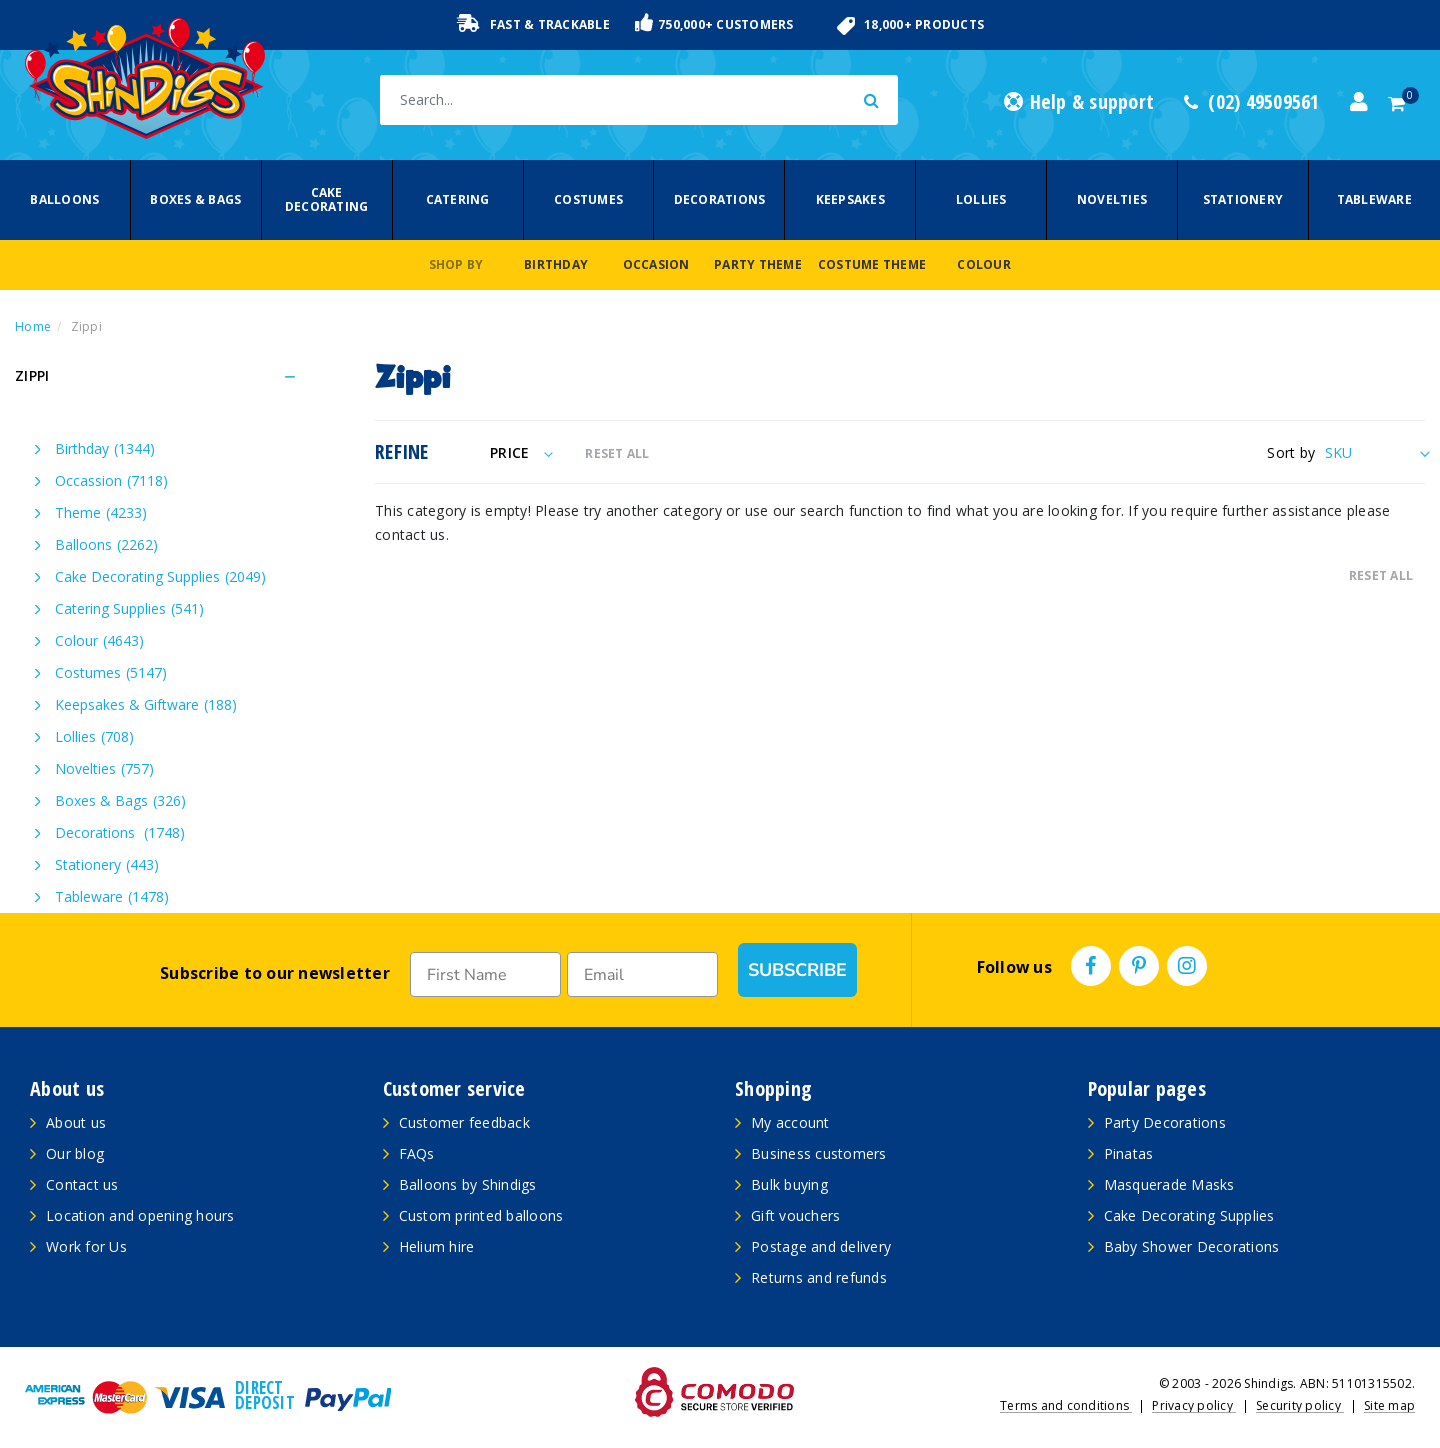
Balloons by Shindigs (468, 1184)
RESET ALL (617, 453)
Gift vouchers (795, 1215)
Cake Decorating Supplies (160, 576)
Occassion (111, 480)
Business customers (819, 1153)
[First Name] (483, 974)
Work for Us (86, 1246)
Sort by (1291, 452)
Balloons (64, 199)
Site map (1389, 1405)
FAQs (417, 1153)
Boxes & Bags (195, 199)
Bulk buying (789, 1184)
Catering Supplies (129, 608)
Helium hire (437, 1246)
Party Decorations (1165, 1122)
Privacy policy (1194, 1405)
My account (790, 1122)
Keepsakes (850, 199)
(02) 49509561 (1252, 102)
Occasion (656, 264)
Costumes (588, 199)
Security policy (1300, 1405)
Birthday (556, 264)
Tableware (1374, 199)
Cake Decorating (327, 199)
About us (76, 1122)
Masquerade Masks (1169, 1184)
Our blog (75, 1153)
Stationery (1243, 199)
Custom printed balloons (481, 1215)
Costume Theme (872, 264)
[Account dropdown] (1359, 102)
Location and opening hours (140, 1215)
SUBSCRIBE (794, 970)
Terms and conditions (1066, 1405)
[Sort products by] (1375, 452)
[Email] (636, 974)
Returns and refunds (819, 1277)
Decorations (720, 199)
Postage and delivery (821, 1246)
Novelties (1112, 199)
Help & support (1079, 102)
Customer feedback (464, 1122)
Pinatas (1129, 1153)
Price (521, 452)
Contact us (82, 1184)
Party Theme (758, 264)
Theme (101, 512)
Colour (984, 264)
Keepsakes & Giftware (146, 704)
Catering (458, 199)
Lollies (981, 199)
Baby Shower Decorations (1192, 1246)
